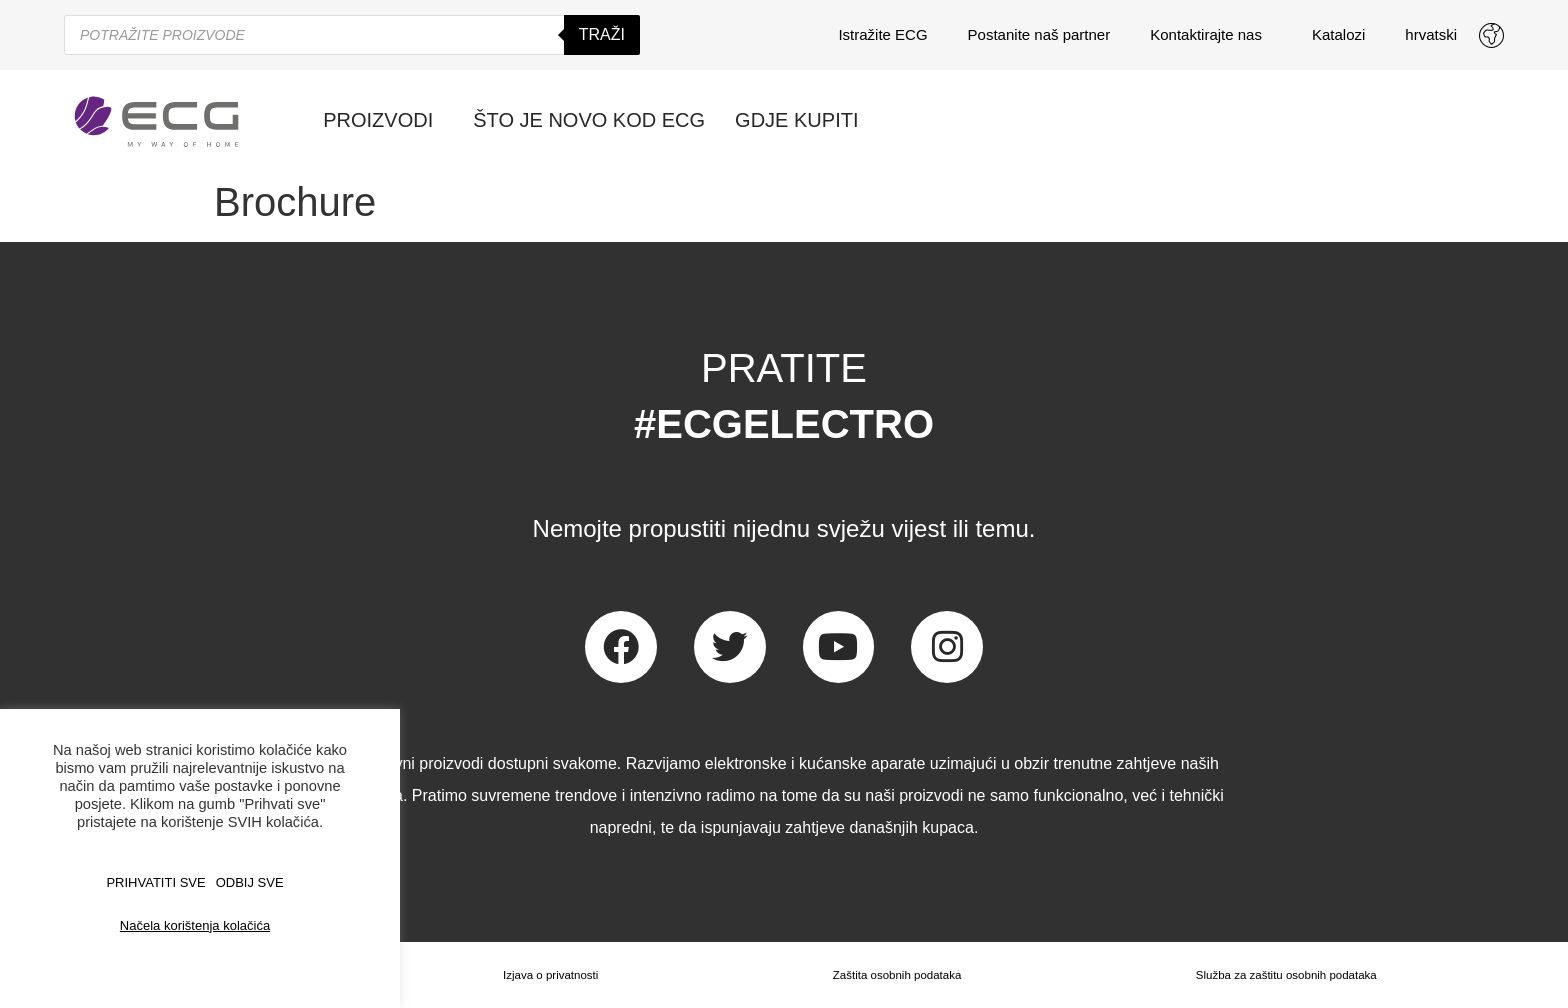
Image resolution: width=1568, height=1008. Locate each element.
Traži (602, 34)
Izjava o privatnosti (548, 975)
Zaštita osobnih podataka (894, 975)
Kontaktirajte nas (1211, 35)
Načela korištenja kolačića (195, 925)
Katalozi (1338, 34)
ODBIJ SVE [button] (250, 882)
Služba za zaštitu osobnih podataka (1285, 975)
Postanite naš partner (1039, 34)
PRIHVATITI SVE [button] (155, 882)
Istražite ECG (882, 34)
